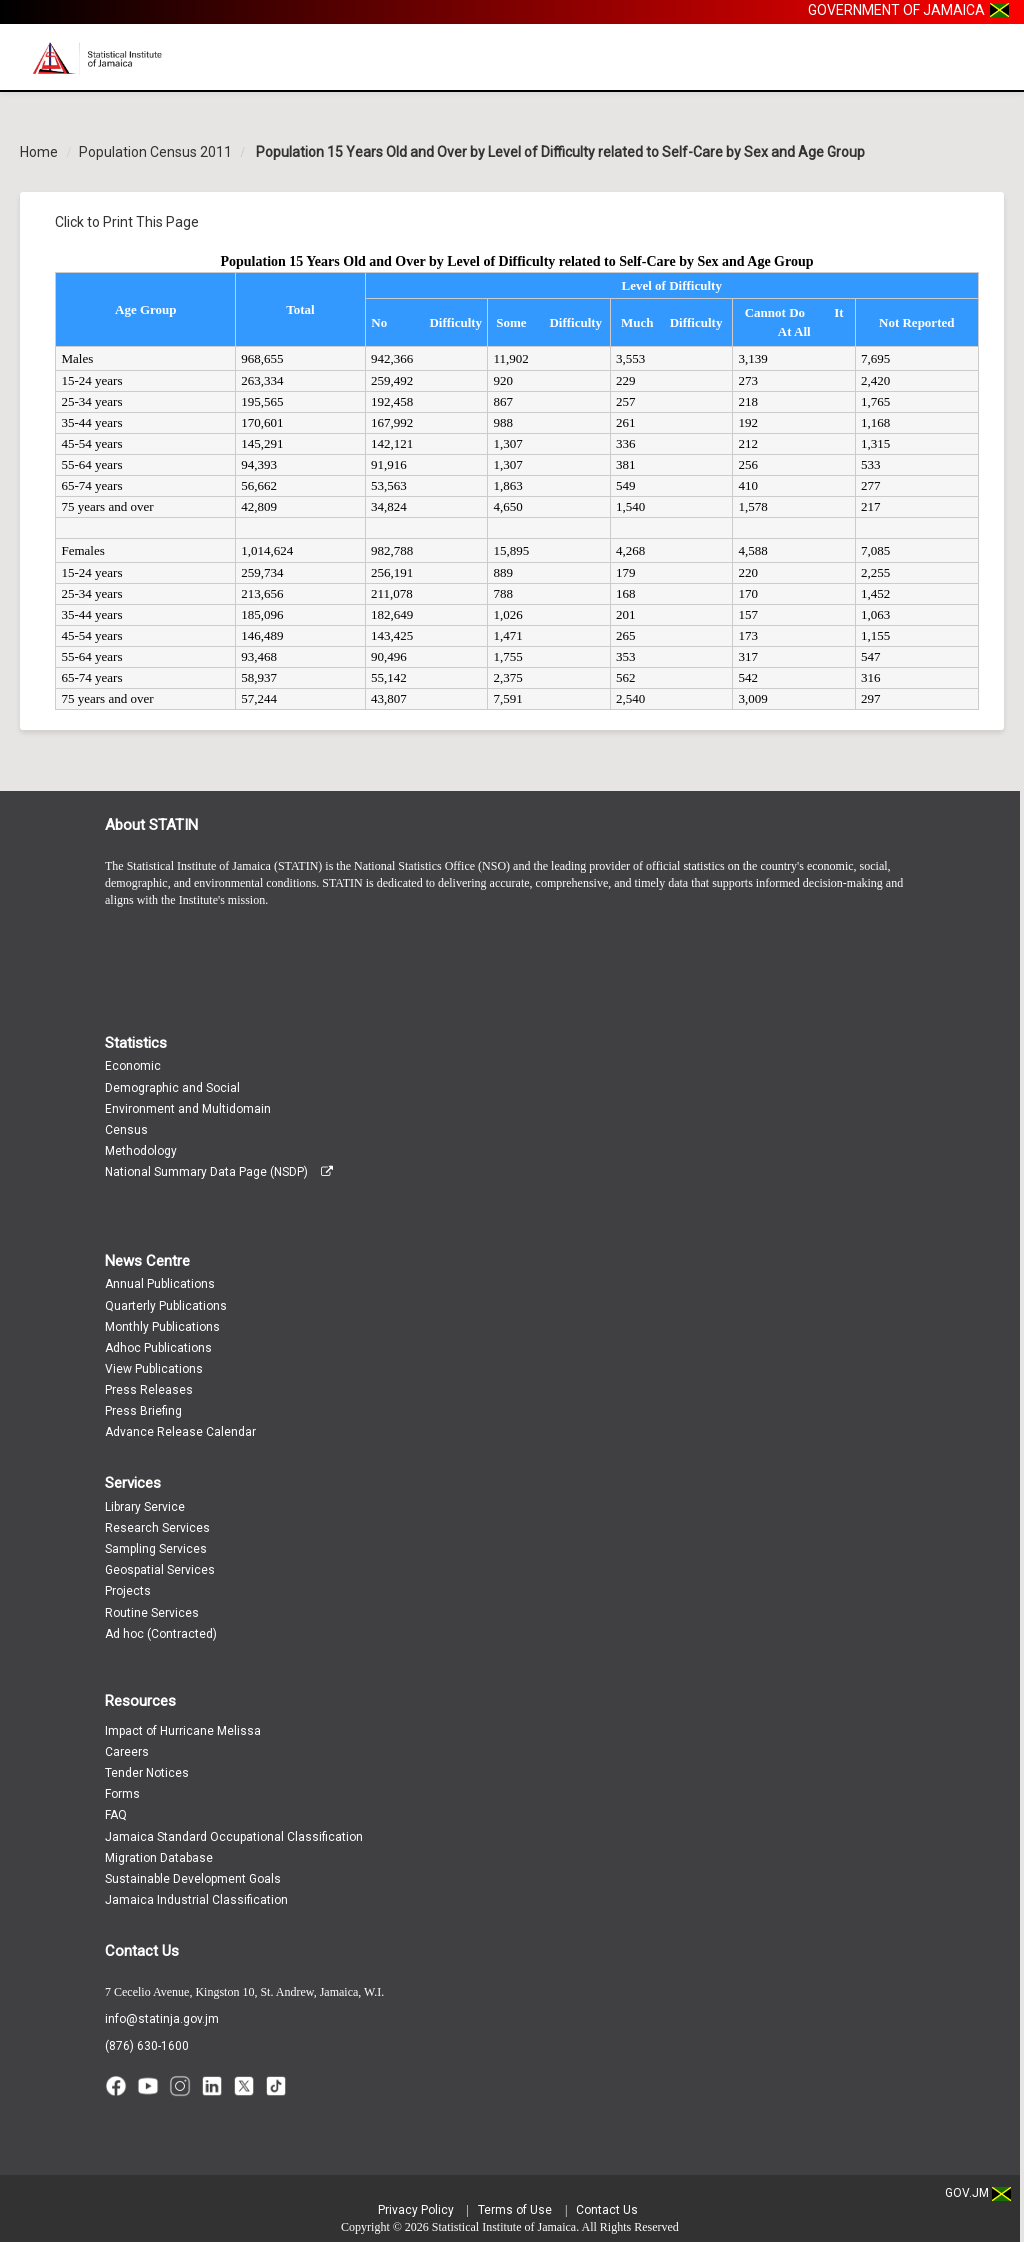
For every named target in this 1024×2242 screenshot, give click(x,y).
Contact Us (142, 1951)
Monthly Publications (162, 1327)
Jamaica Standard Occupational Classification (234, 1837)
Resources (140, 1701)
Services (133, 1483)
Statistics (136, 1043)
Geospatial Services (160, 1570)
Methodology (141, 1151)
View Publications (154, 1369)
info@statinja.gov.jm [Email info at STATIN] (162, 2019)
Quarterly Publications (166, 1306)
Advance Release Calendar (180, 1432)
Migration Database (159, 1858)
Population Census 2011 (155, 152)
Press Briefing (143, 1411)
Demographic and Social (172, 1088)
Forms (122, 1794)
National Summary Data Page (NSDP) (219, 1172)
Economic (133, 1066)
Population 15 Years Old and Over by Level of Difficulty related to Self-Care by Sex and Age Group (559, 152)
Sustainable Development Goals (193, 1879)
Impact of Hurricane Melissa (183, 1731)
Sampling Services (156, 1549)
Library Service (145, 1507)
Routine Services (152, 1613)
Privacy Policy (416, 2210)
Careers (127, 1752)
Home (39, 152)
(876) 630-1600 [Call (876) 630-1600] (147, 2046)
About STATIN (151, 825)
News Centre (147, 1261)
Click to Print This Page (127, 222)
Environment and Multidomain (188, 1109)
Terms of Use (515, 2210)
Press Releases (149, 1390)
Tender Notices (147, 1773)
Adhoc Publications (158, 1348)
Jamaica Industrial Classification (196, 1900)
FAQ (116, 1815)
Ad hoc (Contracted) (161, 1634)
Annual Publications (160, 1284)
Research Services (157, 1528)
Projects (128, 1591)
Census (126, 1130)
